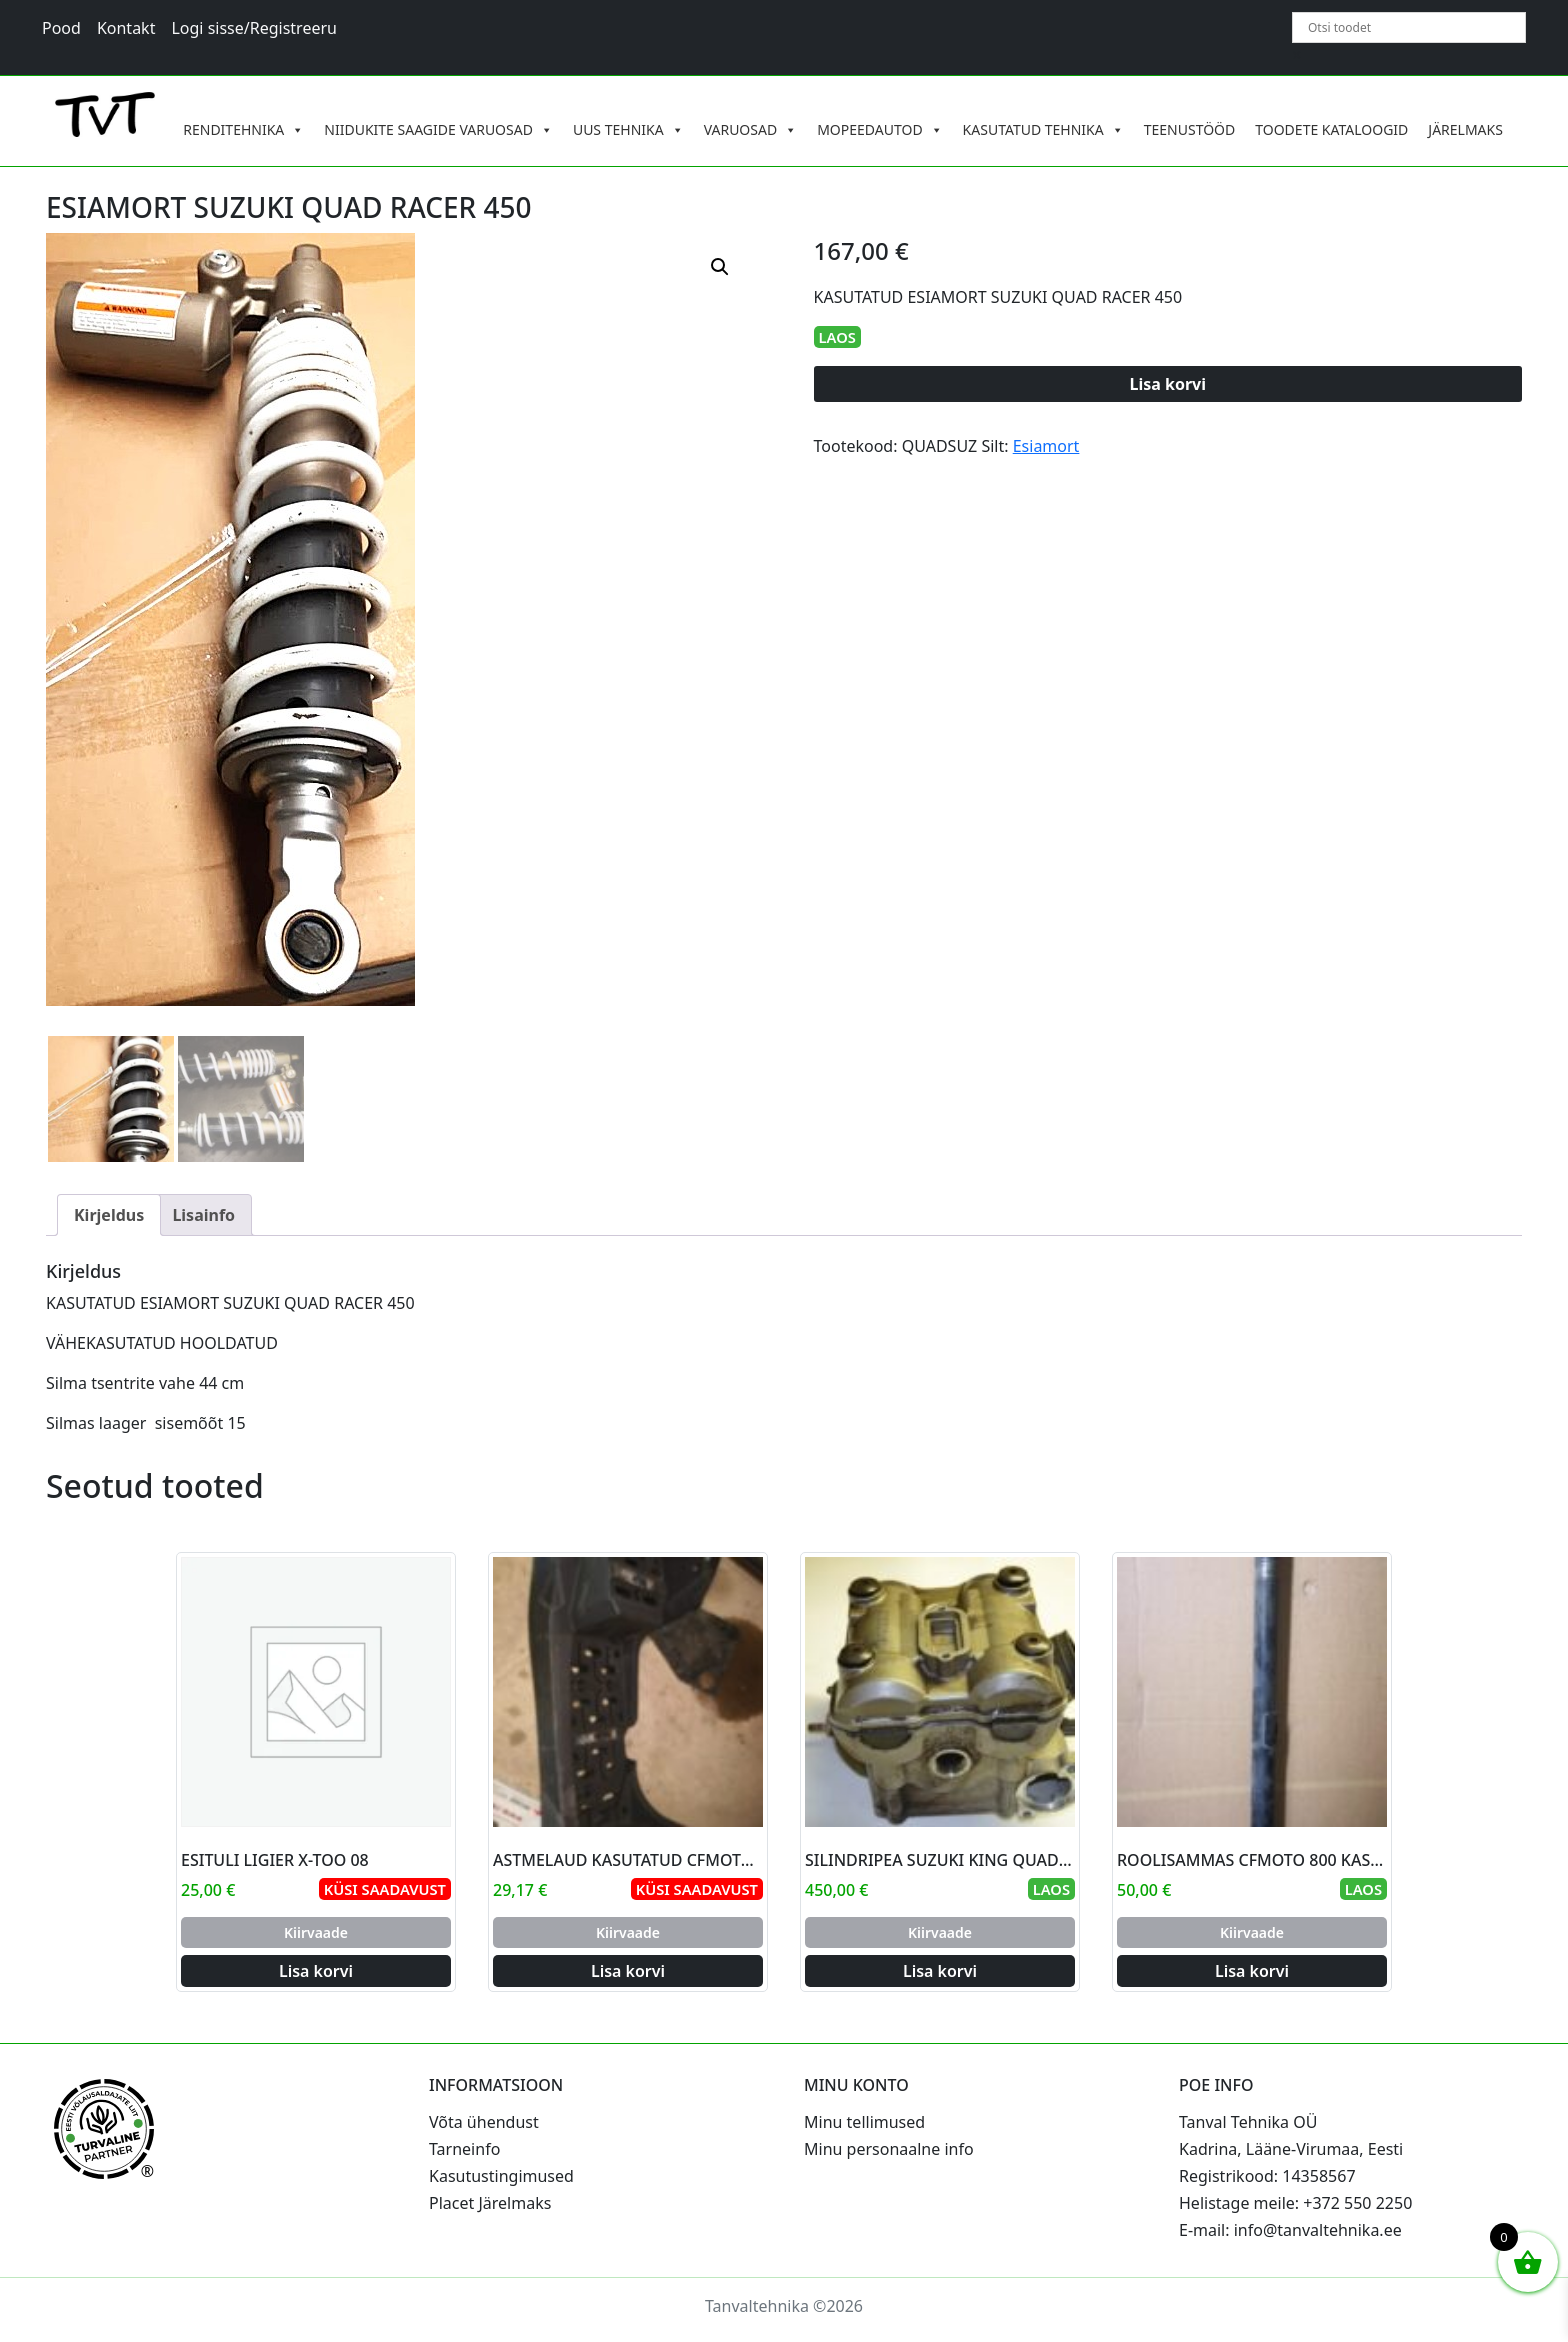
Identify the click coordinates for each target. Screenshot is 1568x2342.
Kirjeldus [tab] (109, 1215)
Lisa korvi (1168, 384)
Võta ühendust (484, 2122)
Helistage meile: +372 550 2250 (1295, 2203)
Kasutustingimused (501, 2176)
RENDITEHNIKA (243, 130)
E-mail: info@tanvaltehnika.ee (1290, 2230)
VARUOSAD (751, 130)
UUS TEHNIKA (628, 130)
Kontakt (126, 28)
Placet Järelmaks (490, 2203)
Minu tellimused (864, 2122)
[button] (720, 267)
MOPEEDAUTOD (879, 130)
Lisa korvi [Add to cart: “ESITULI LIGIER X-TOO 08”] (316, 1971)
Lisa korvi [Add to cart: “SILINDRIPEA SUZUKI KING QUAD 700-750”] (940, 1971)
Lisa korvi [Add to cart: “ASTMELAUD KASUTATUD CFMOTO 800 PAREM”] (628, 1971)
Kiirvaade (316, 1932)
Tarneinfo (464, 2149)
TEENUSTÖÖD (1190, 129)
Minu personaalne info (889, 2149)
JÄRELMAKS (1465, 129)
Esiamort (1046, 446)
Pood (61, 28)
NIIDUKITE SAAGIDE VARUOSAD (438, 130)
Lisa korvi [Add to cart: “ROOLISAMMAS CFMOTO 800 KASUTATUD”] (1252, 1971)
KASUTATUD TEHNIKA (1043, 130)
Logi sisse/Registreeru (254, 28)
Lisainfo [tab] (203, 1215)
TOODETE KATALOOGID (1331, 129)
